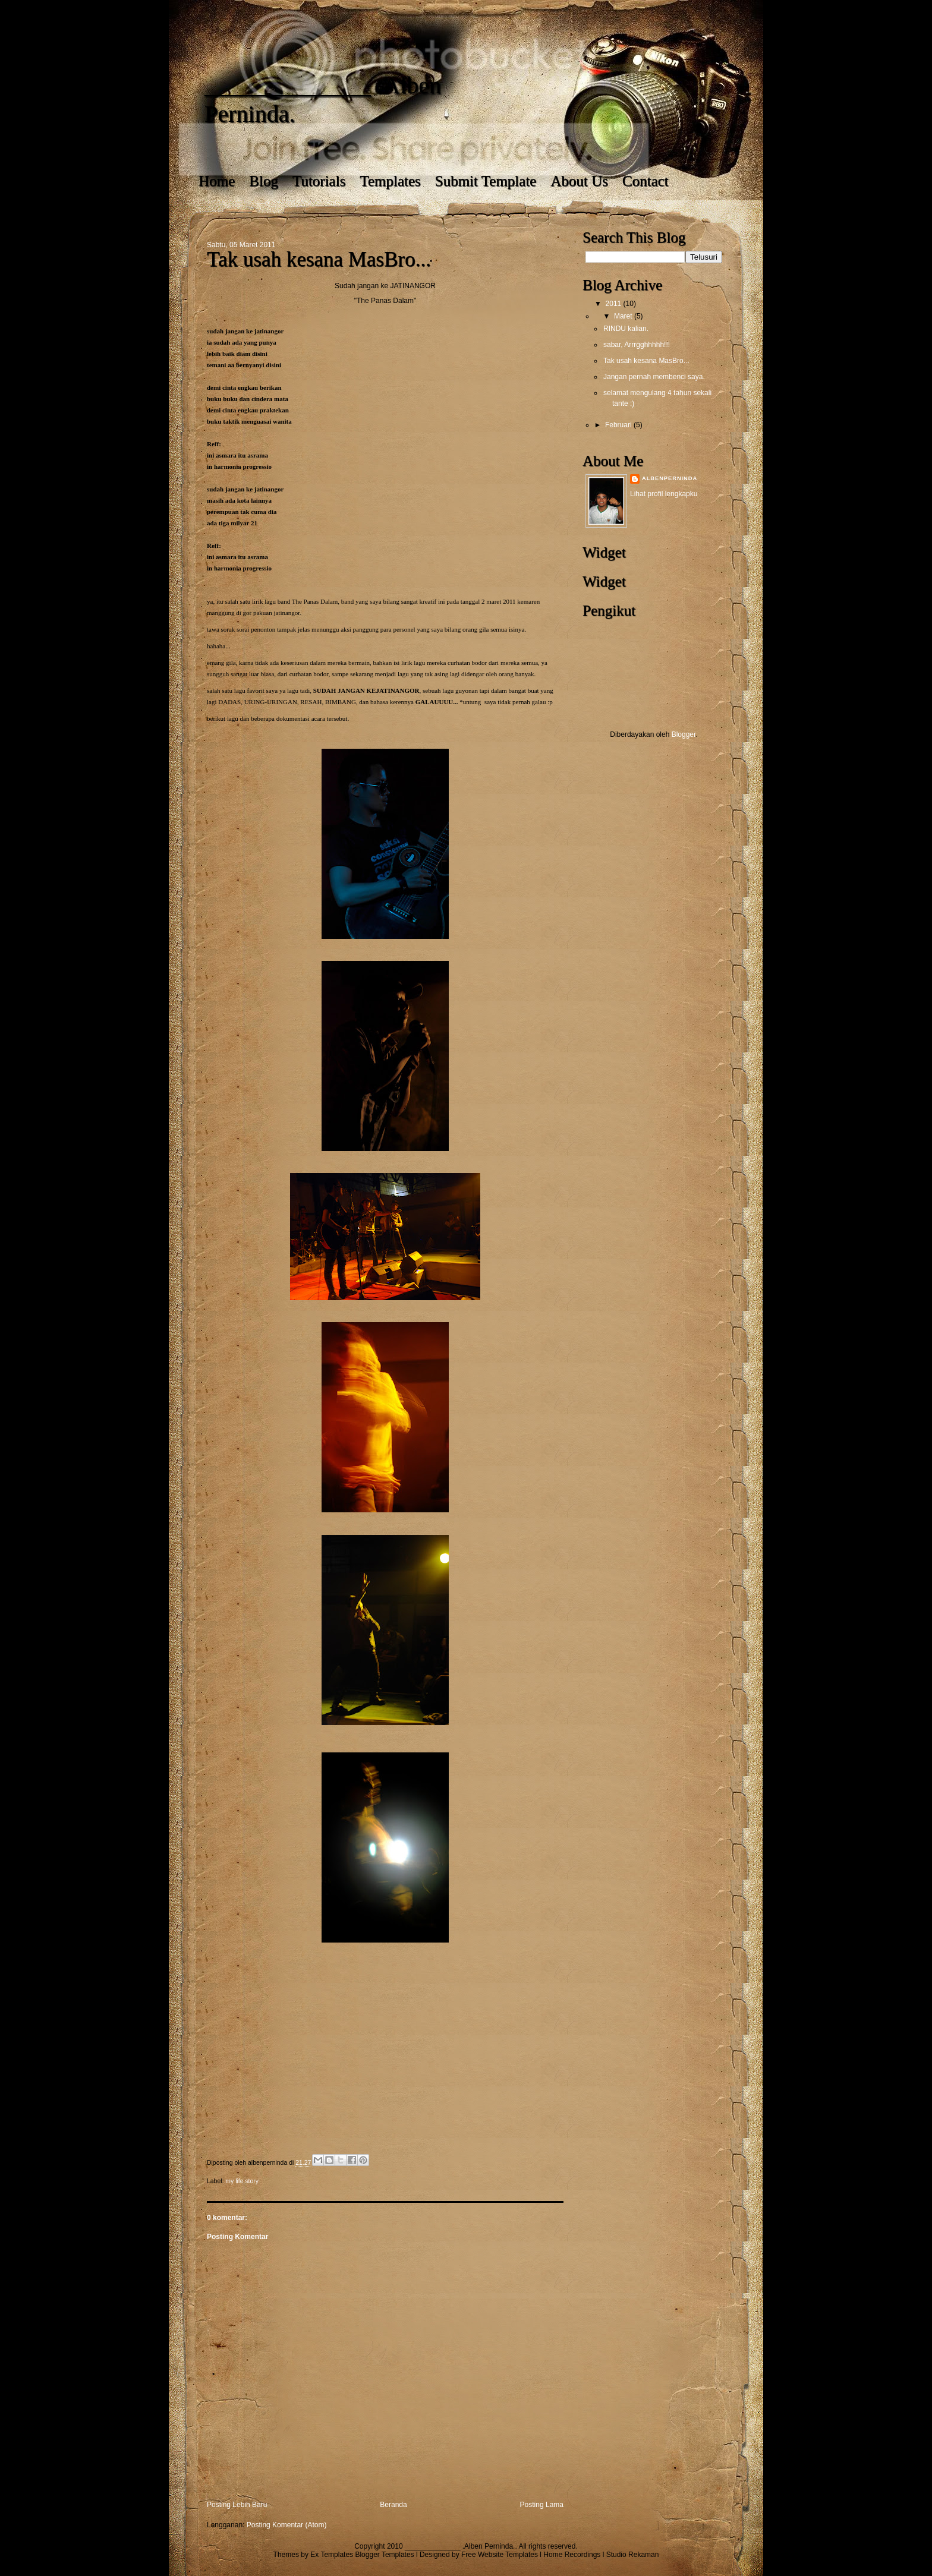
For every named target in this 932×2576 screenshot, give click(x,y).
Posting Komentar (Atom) (287, 2525)
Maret (624, 316)
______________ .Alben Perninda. (460, 2546)
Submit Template (486, 181)
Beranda (393, 2505)
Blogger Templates (384, 2554)
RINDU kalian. (625, 328)
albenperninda (669, 478)
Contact (645, 181)
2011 (615, 303)
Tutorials (318, 181)
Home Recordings (571, 2554)
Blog (263, 181)
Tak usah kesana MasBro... (646, 361)
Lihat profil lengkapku (663, 494)
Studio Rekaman (632, 2554)
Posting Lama (541, 2505)
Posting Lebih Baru (237, 2505)
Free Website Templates (499, 2554)
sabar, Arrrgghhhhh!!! (636, 344)
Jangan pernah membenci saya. (654, 377)
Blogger (684, 734)
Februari (619, 425)
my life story (242, 2181)
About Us (579, 181)
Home (217, 181)
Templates (390, 181)
